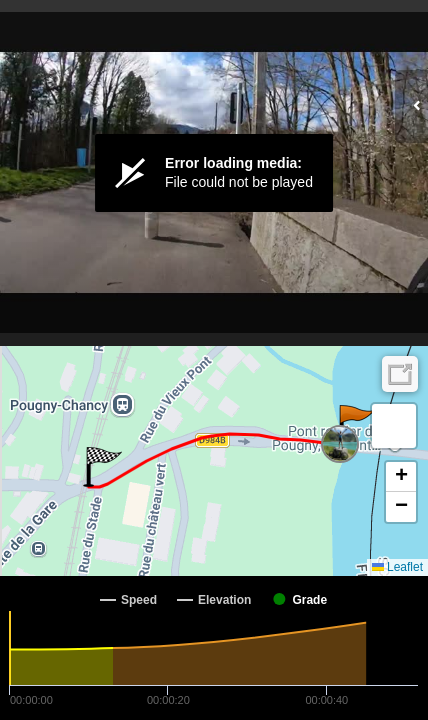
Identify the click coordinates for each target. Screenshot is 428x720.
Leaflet (397, 567)
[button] (355, 425)
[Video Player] (214, 173)
